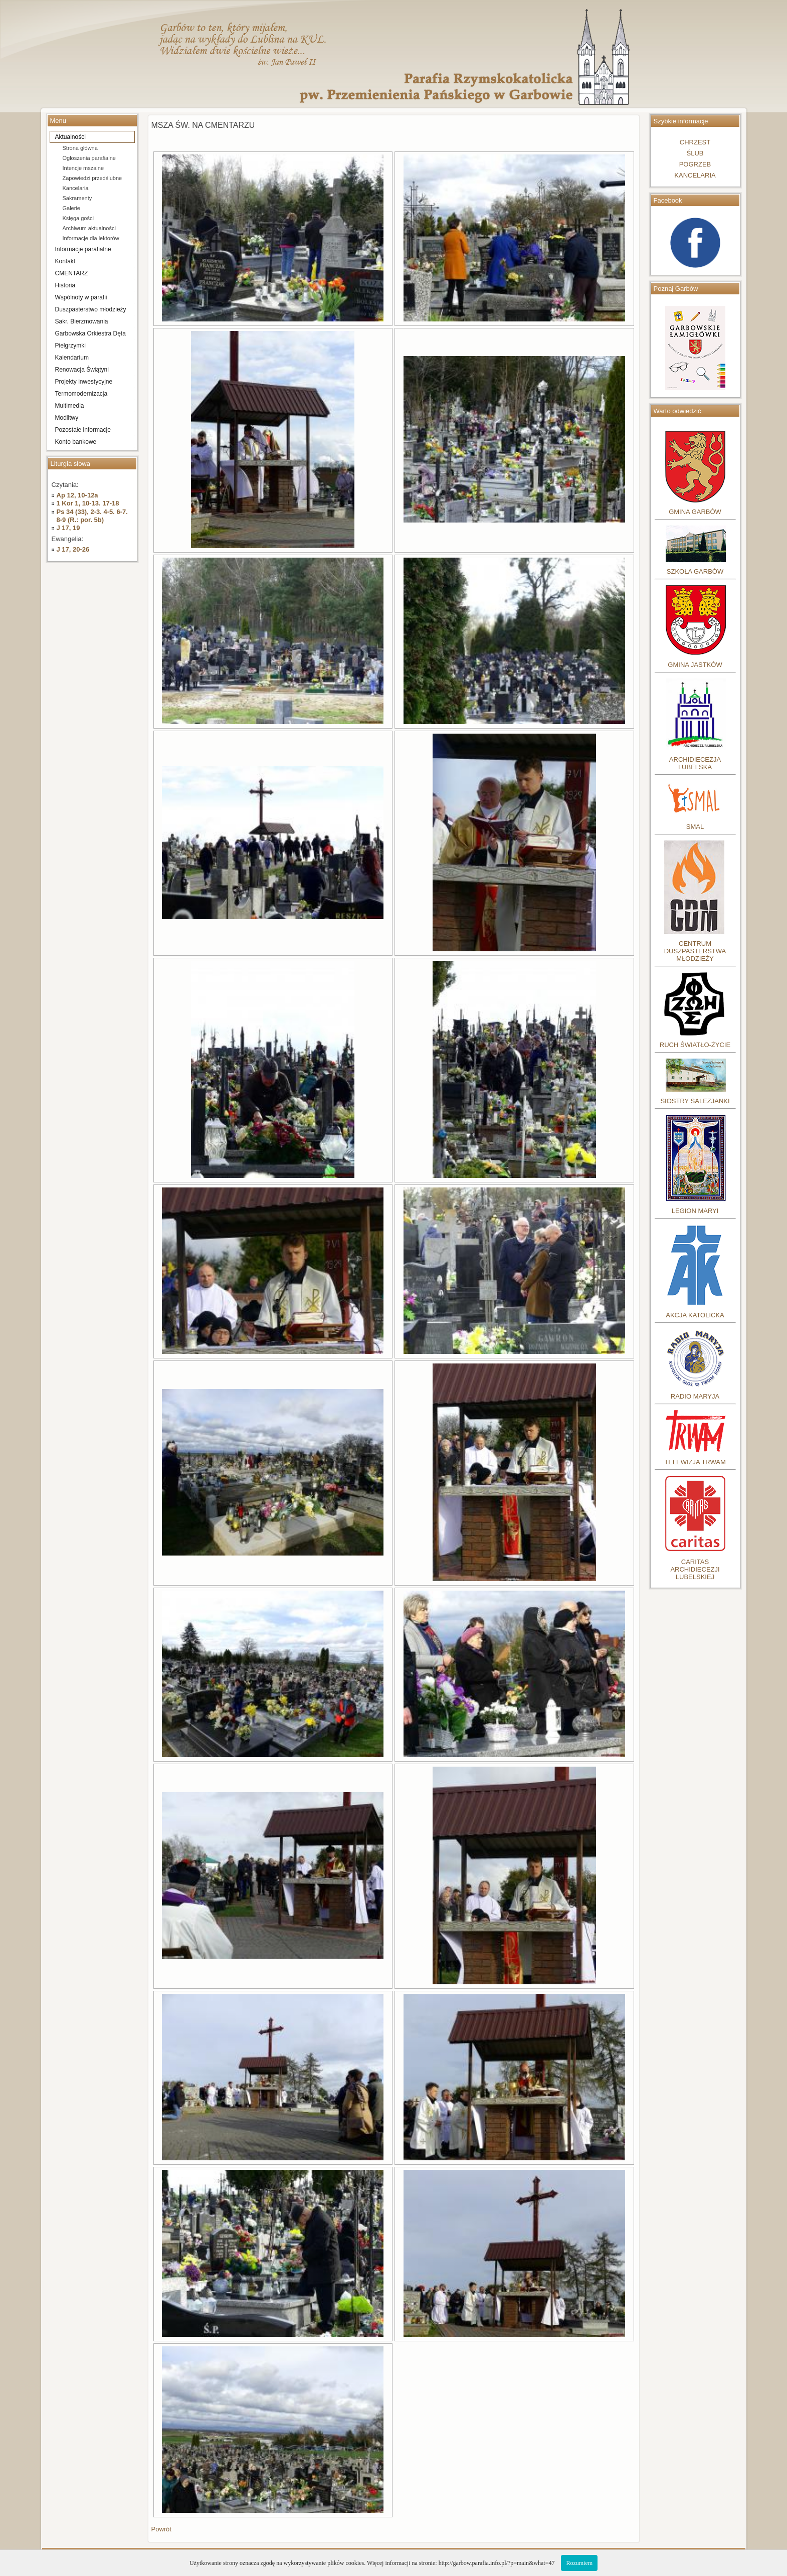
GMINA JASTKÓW (695, 664)
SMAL (695, 826)
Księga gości (78, 218)
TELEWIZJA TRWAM (695, 1462)
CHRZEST (695, 142)
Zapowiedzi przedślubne (92, 178)
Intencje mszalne (83, 168)
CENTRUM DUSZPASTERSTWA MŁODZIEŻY (695, 951)
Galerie (71, 208)
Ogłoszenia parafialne (89, 158)
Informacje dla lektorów (91, 238)
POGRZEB (695, 164)
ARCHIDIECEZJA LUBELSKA (695, 763)
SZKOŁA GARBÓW (695, 571)
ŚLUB (695, 153)
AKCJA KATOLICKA (695, 1315)
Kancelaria (76, 188)
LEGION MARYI (695, 1211)
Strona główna (80, 148)
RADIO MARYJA (695, 1396)
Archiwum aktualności (89, 228)
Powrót (161, 2529)
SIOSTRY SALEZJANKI (694, 1101)
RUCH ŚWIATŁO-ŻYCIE (695, 1045)
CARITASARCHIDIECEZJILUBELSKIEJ (694, 1569)
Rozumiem (579, 2562)
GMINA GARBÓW (695, 512)
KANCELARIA (694, 175)
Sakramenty (77, 198)
